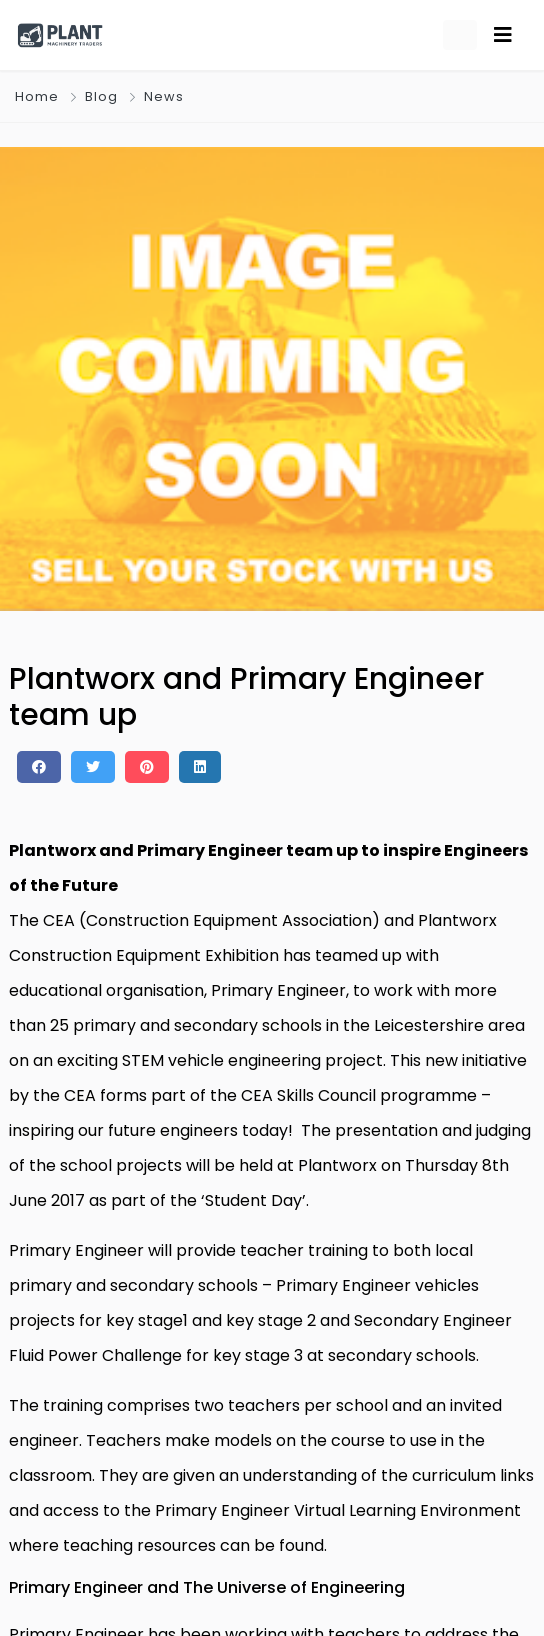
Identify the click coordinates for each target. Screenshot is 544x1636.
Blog (101, 96)
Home (37, 96)
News (164, 96)
